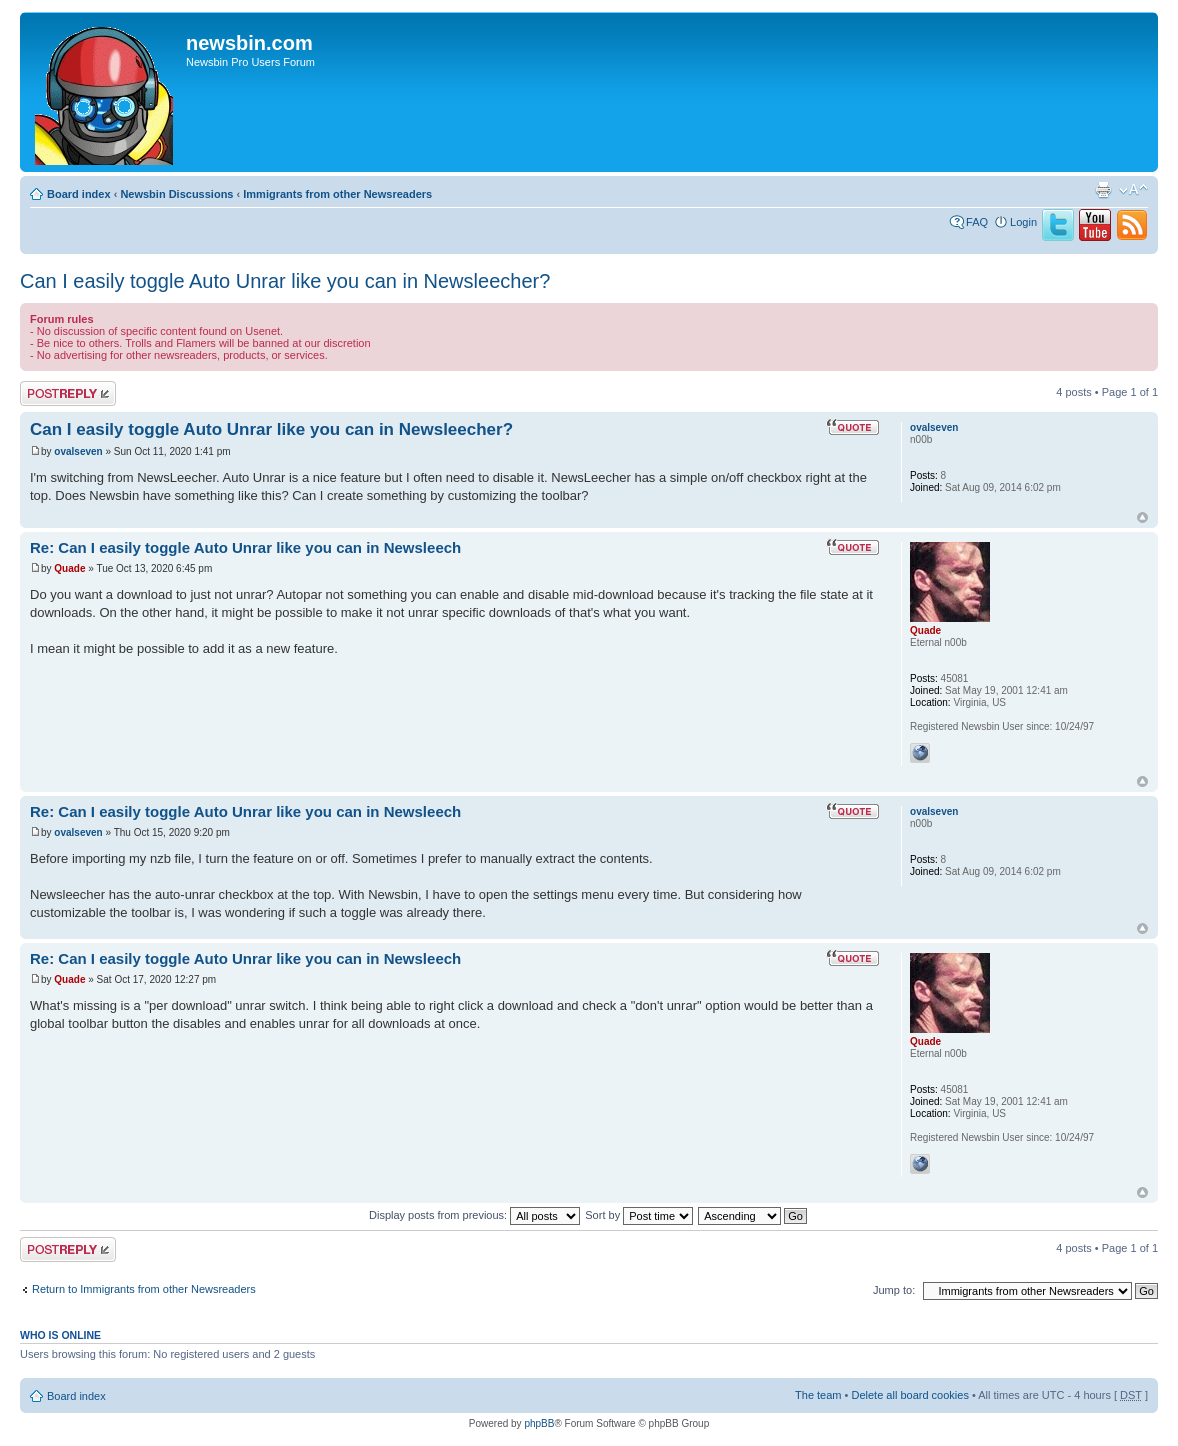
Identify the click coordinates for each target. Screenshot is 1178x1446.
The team (818, 1395)
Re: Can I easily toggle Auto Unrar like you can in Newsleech (245, 547)
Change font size (1133, 190)
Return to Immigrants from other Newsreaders (144, 1289)
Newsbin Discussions (176, 194)
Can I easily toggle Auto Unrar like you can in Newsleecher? (285, 281)
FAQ (977, 222)
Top (1142, 517)
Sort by (639, 1215)
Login (1023, 222)
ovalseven (78, 451)
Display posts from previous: (474, 1215)
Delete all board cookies (909, 1395)
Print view (1103, 190)
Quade (69, 568)
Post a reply (68, 393)
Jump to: (894, 1290)
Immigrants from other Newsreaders (337, 194)
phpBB (539, 1423)
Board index (79, 194)
